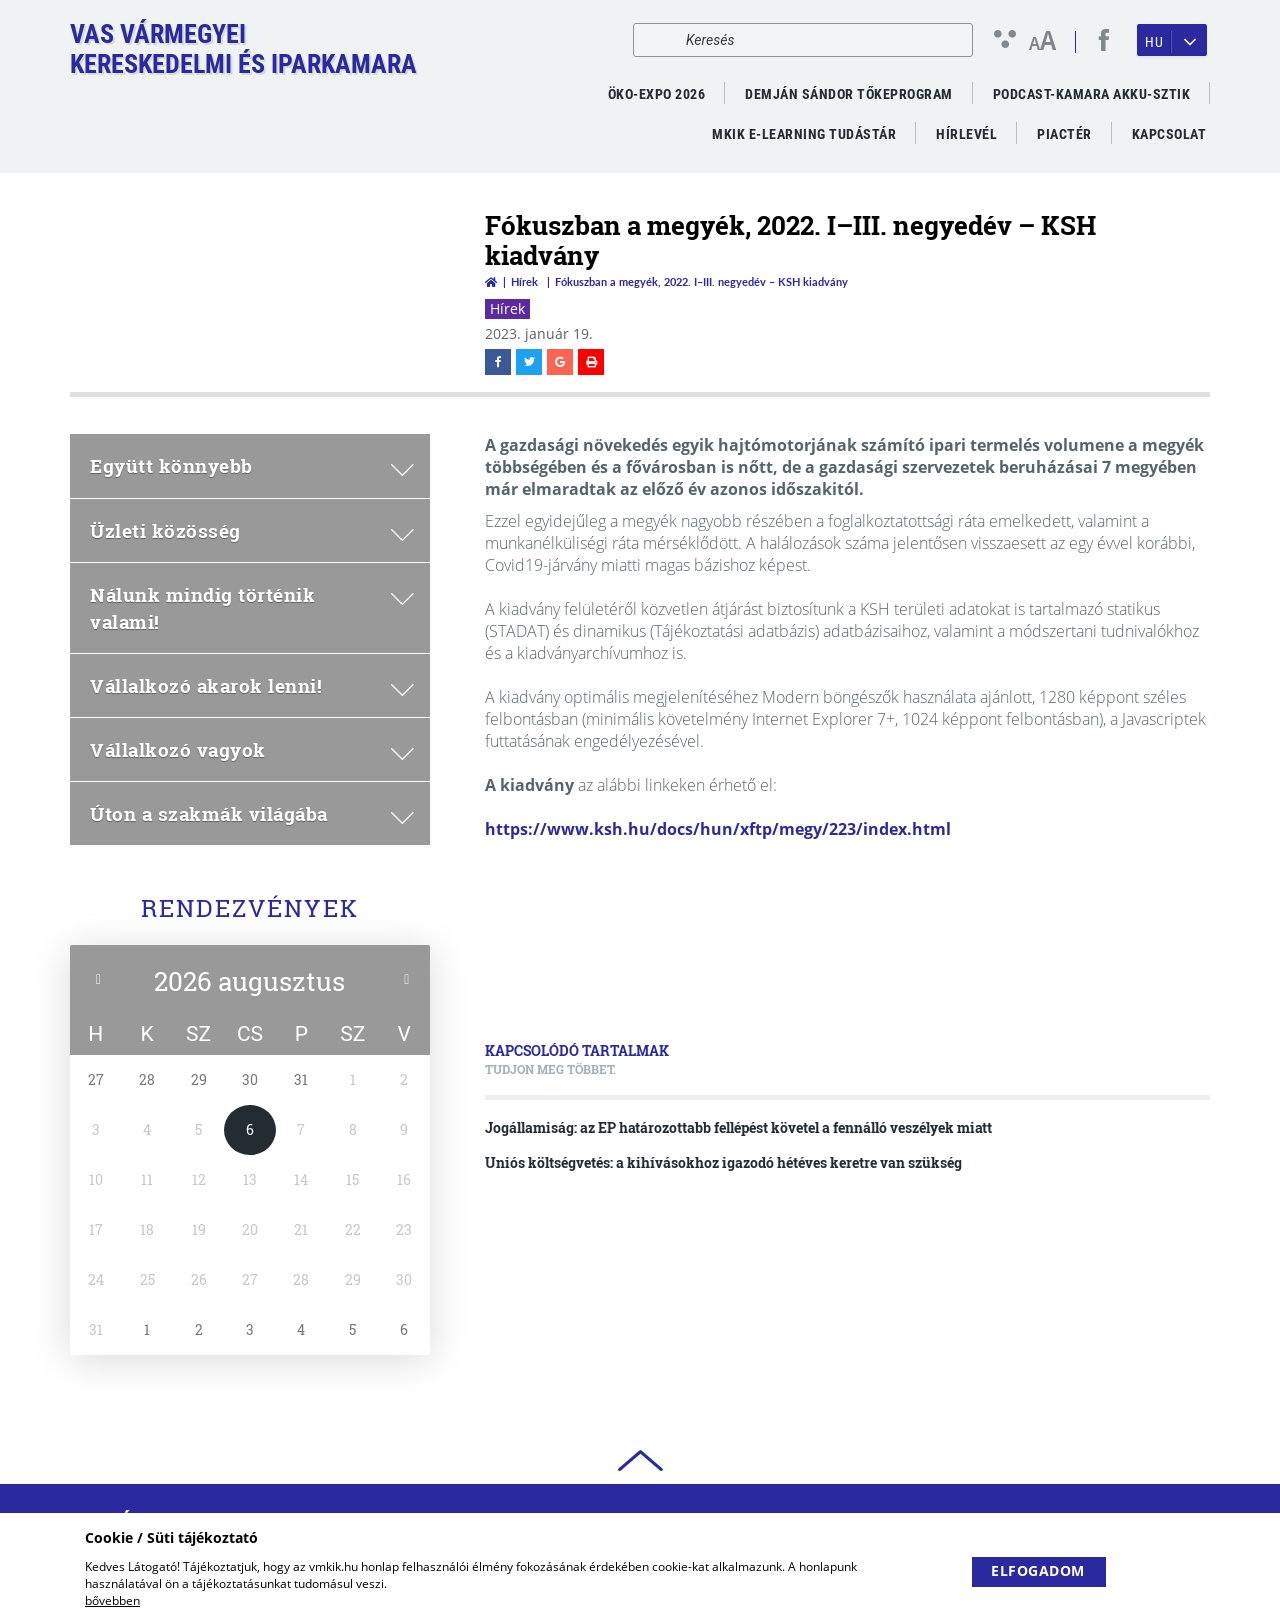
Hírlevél (966, 134)
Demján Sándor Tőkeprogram (849, 94)
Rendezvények (250, 908)
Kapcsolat (1169, 134)
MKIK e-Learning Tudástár (804, 134)
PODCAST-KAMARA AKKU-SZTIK (1092, 94)
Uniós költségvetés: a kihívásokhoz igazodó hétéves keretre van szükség (723, 1162)
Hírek (524, 281)
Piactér (1064, 134)
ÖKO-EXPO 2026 (657, 94)
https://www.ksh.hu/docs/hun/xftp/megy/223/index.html (718, 829)
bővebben (112, 1600)
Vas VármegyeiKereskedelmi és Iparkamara (243, 49)
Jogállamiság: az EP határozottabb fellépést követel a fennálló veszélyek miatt (738, 1127)
